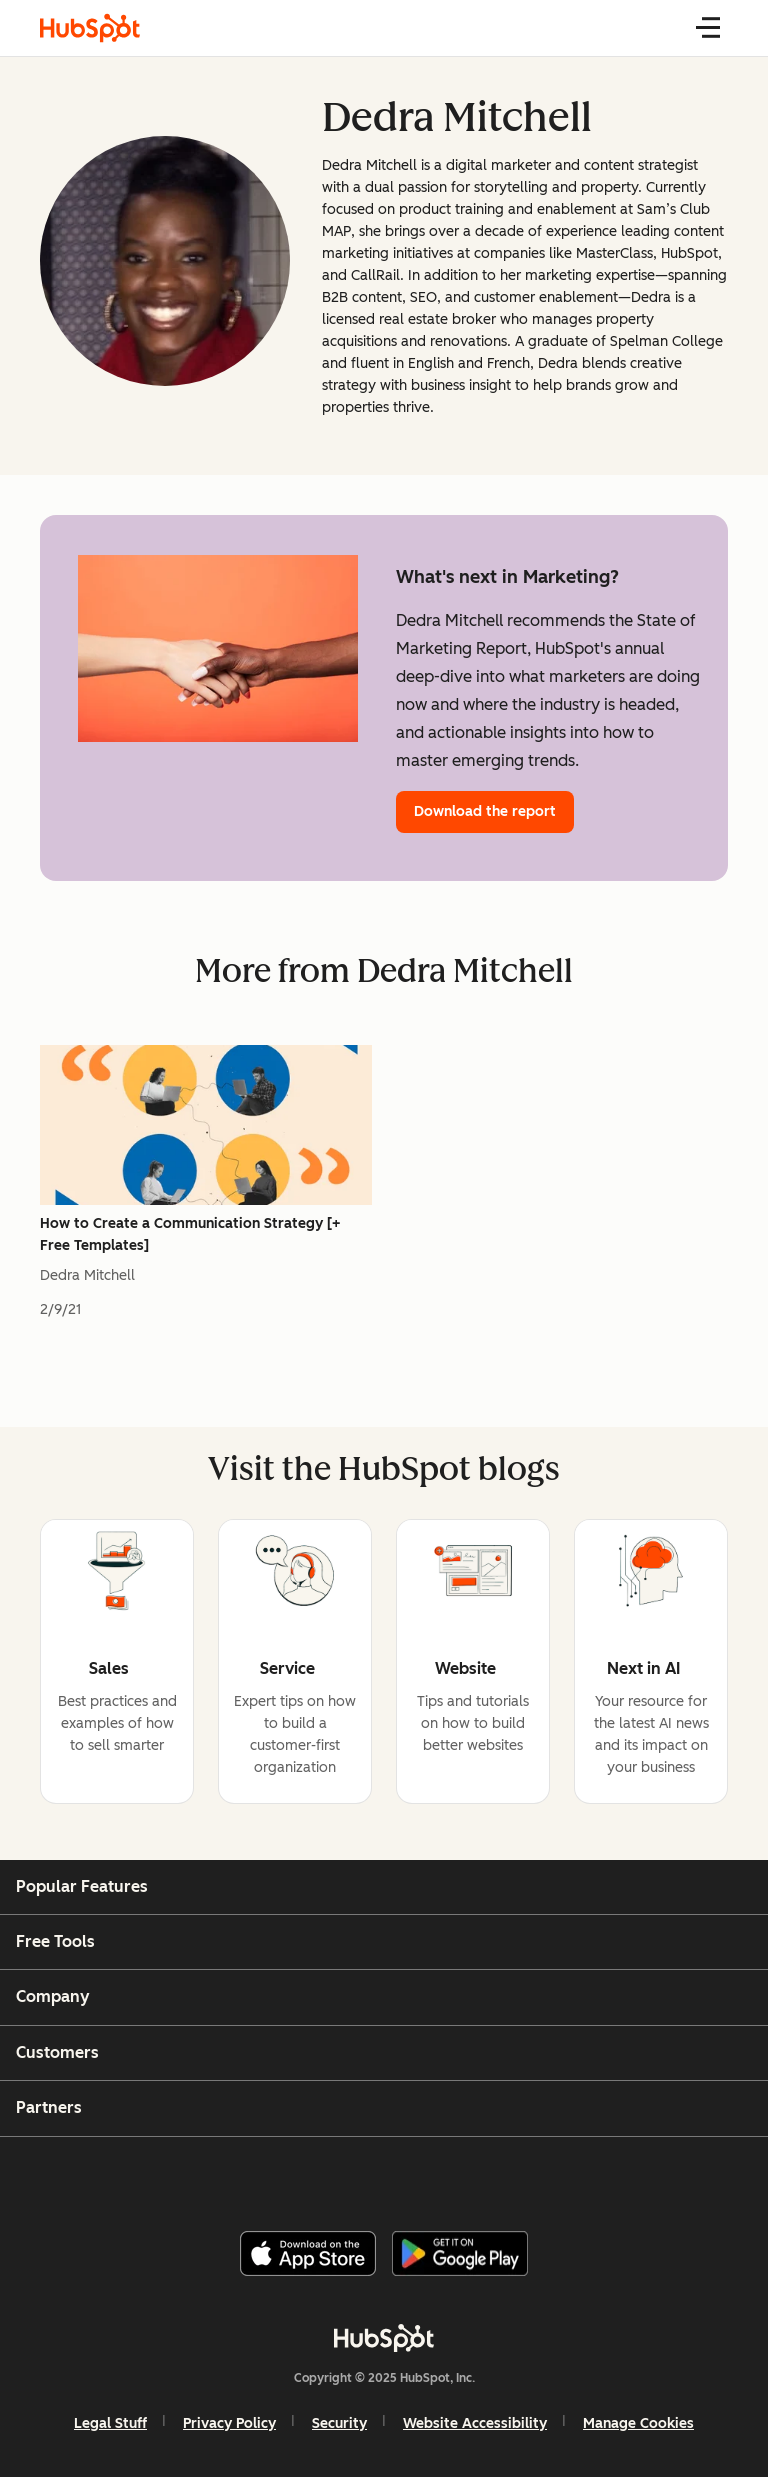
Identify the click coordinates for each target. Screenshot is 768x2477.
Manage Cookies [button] (638, 2423)
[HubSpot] (384, 2338)
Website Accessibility (475, 2423)
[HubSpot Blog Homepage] (90, 28)
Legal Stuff (110, 2423)
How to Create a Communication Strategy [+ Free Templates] (190, 1234)
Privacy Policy (229, 2423)
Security (339, 2423)
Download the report (485, 811)
